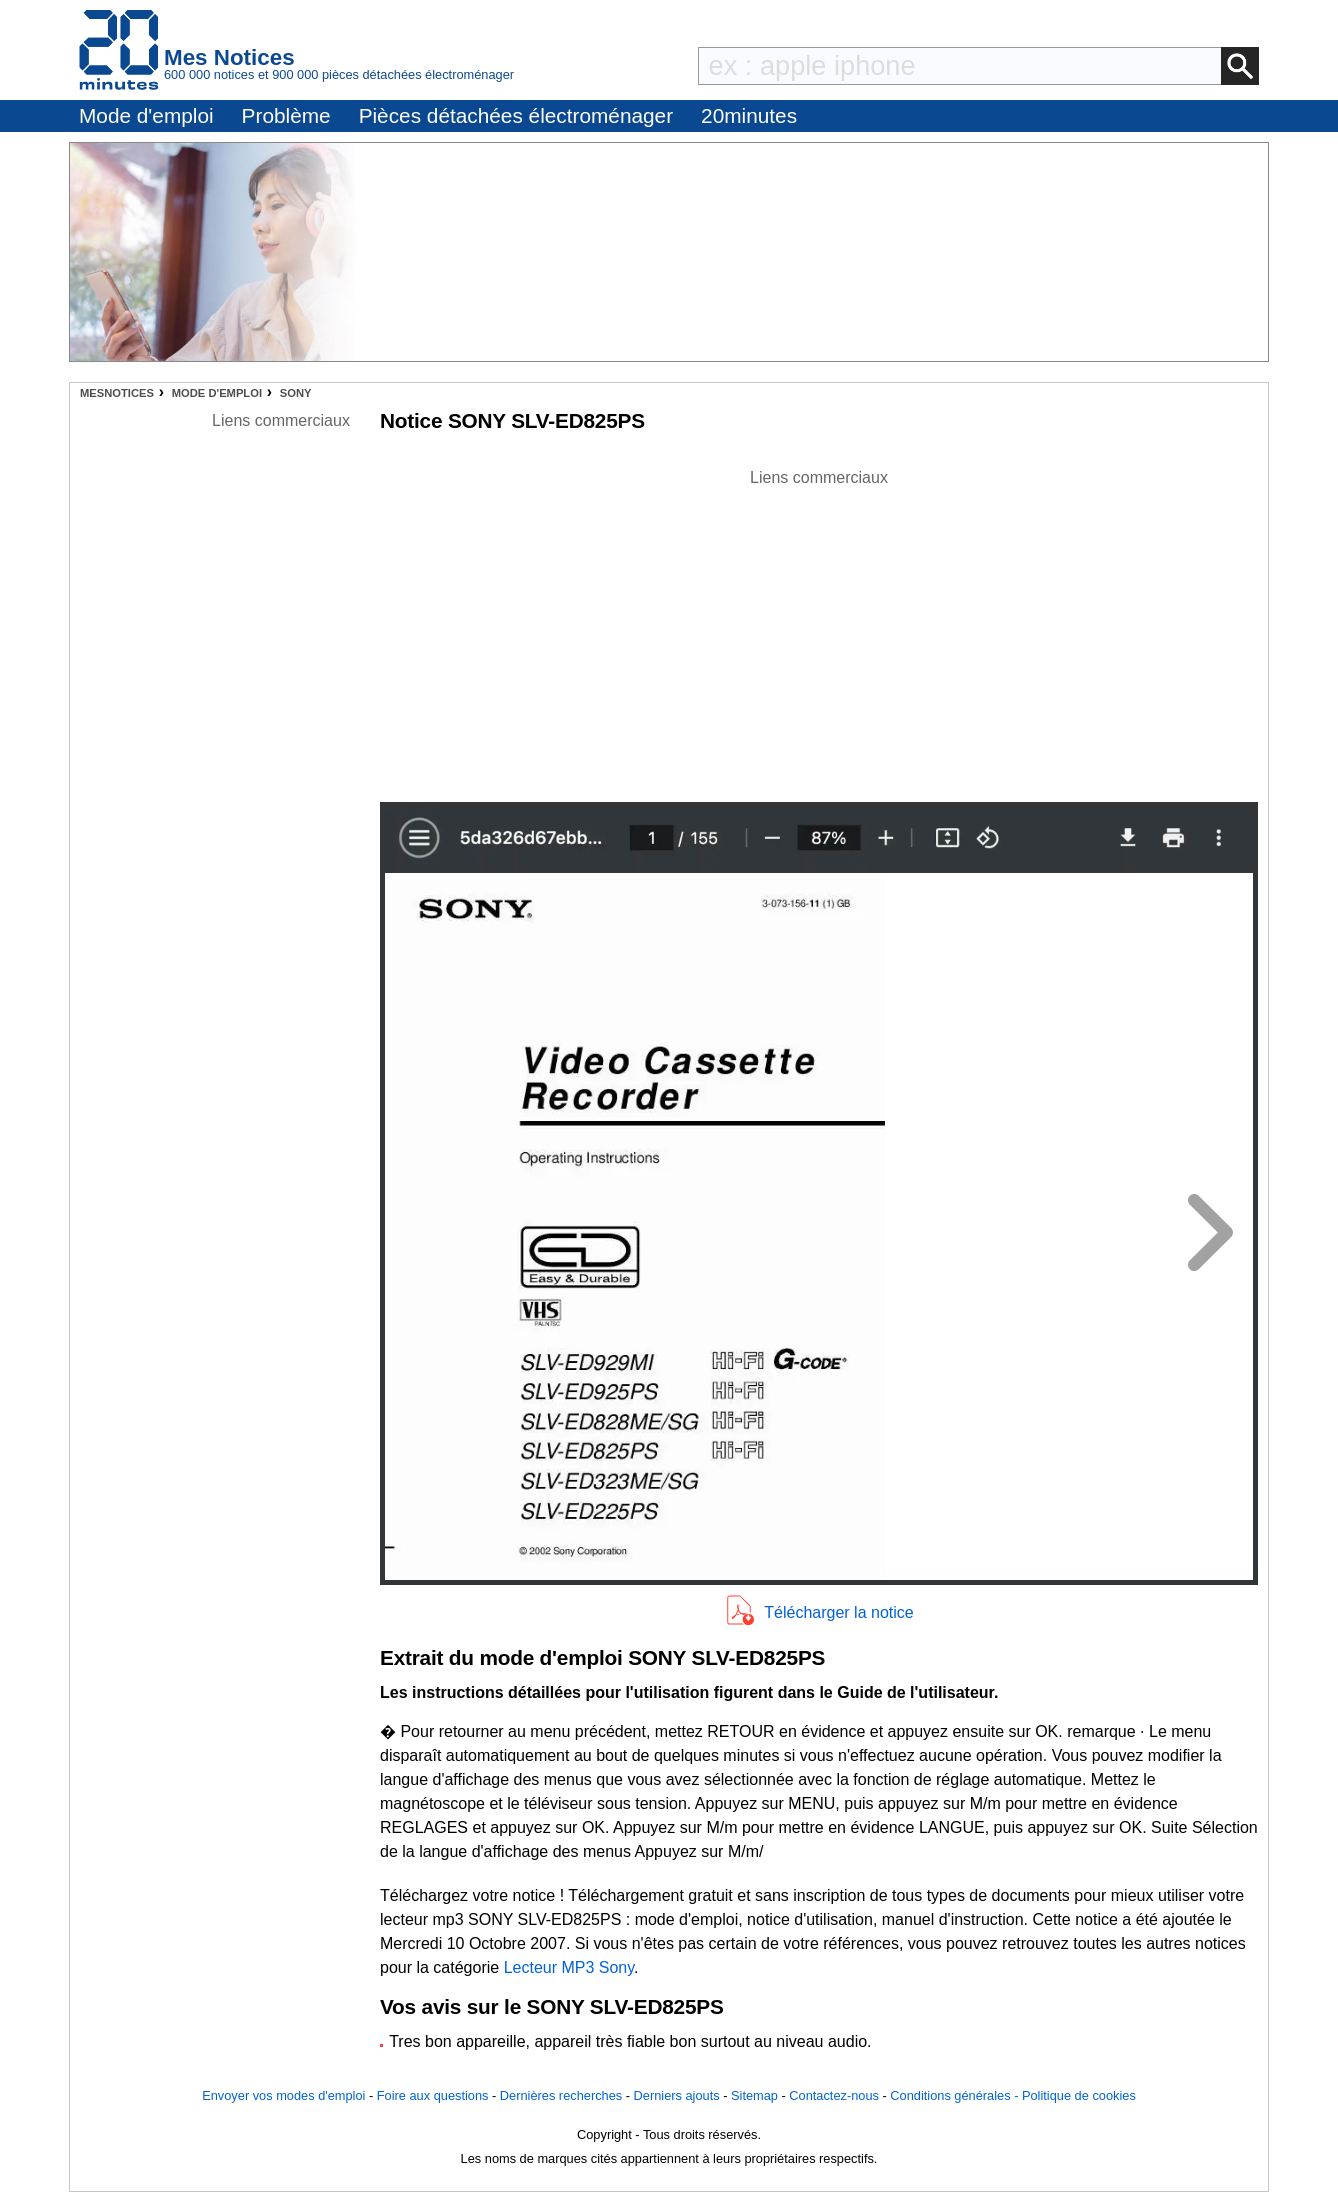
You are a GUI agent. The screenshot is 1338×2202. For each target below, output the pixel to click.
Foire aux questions (433, 2095)
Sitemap (754, 2095)
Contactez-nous (834, 2095)
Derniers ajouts (677, 2095)
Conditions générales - (956, 2095)
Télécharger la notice (838, 1612)
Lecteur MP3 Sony (569, 1967)
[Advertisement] (819, 630)
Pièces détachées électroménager (516, 115)
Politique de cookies (1079, 2095)
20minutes (749, 115)
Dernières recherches (561, 2095)
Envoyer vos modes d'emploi (283, 2095)
